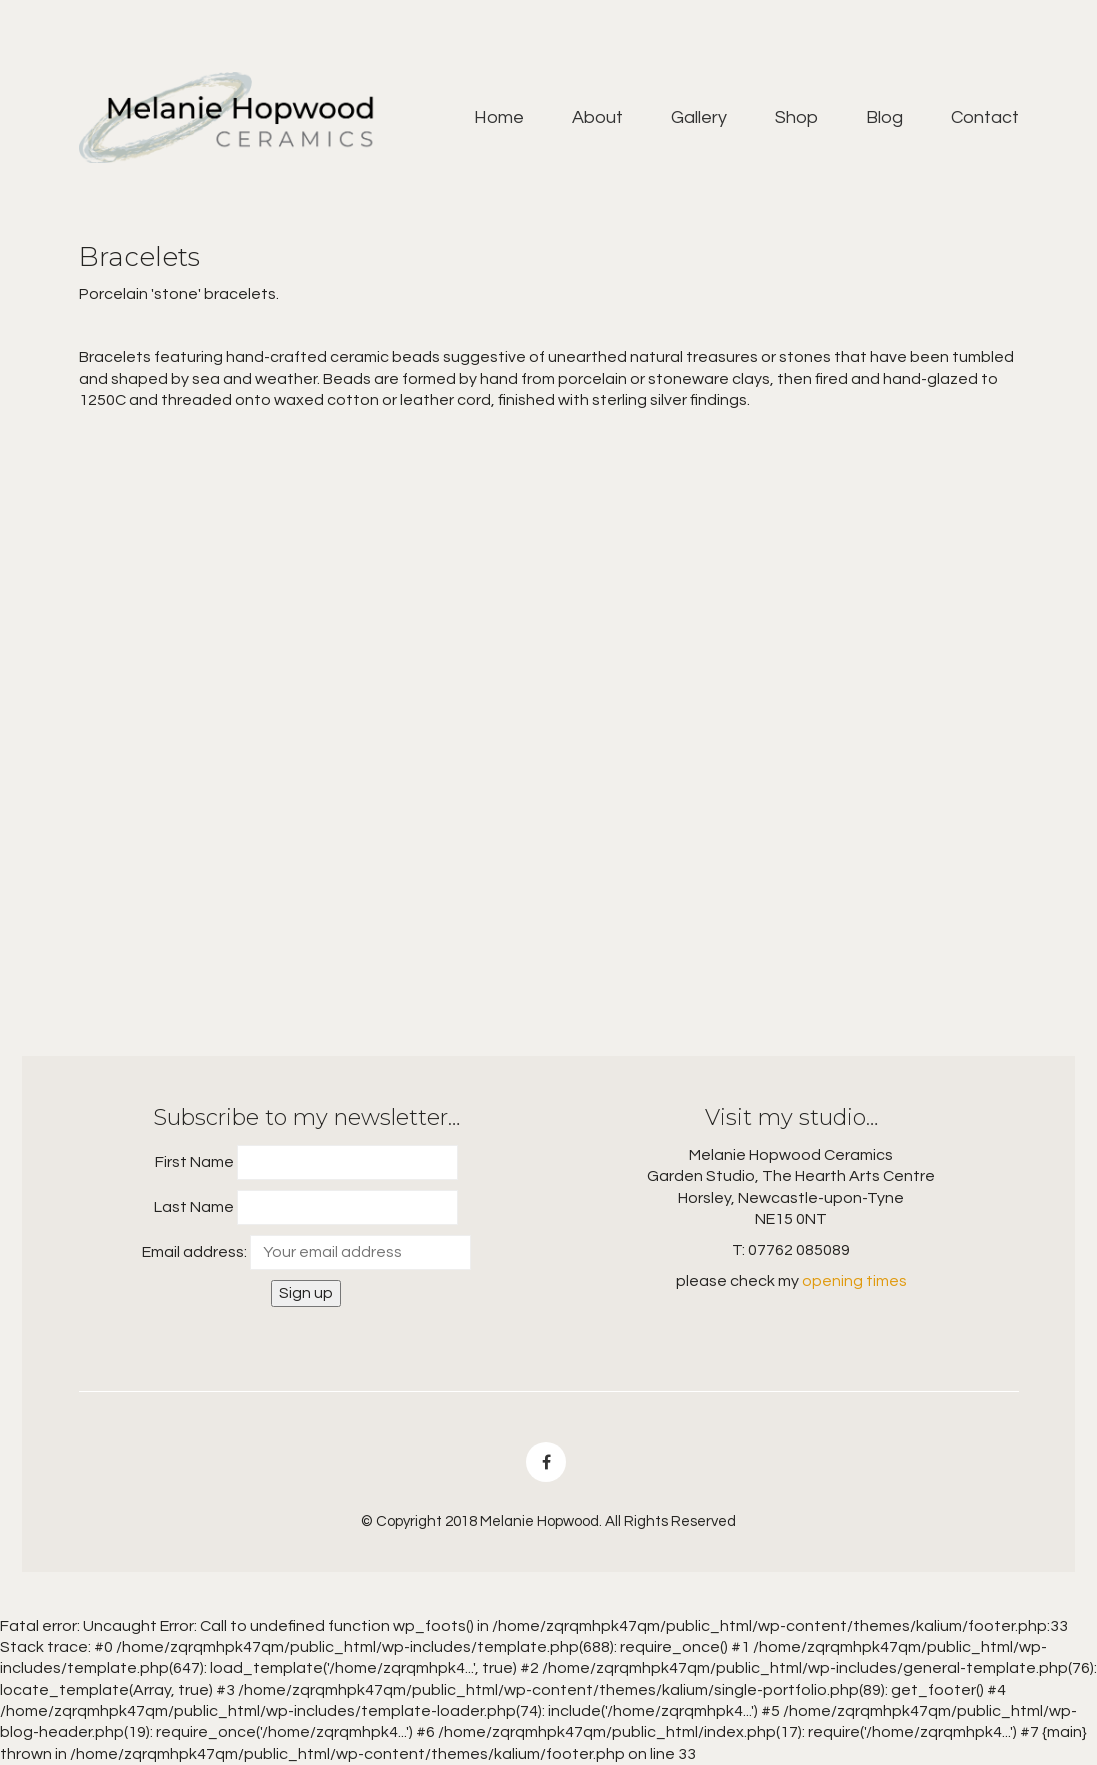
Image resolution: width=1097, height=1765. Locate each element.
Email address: (194, 1252)
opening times (854, 1281)
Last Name (194, 1207)
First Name (194, 1162)
